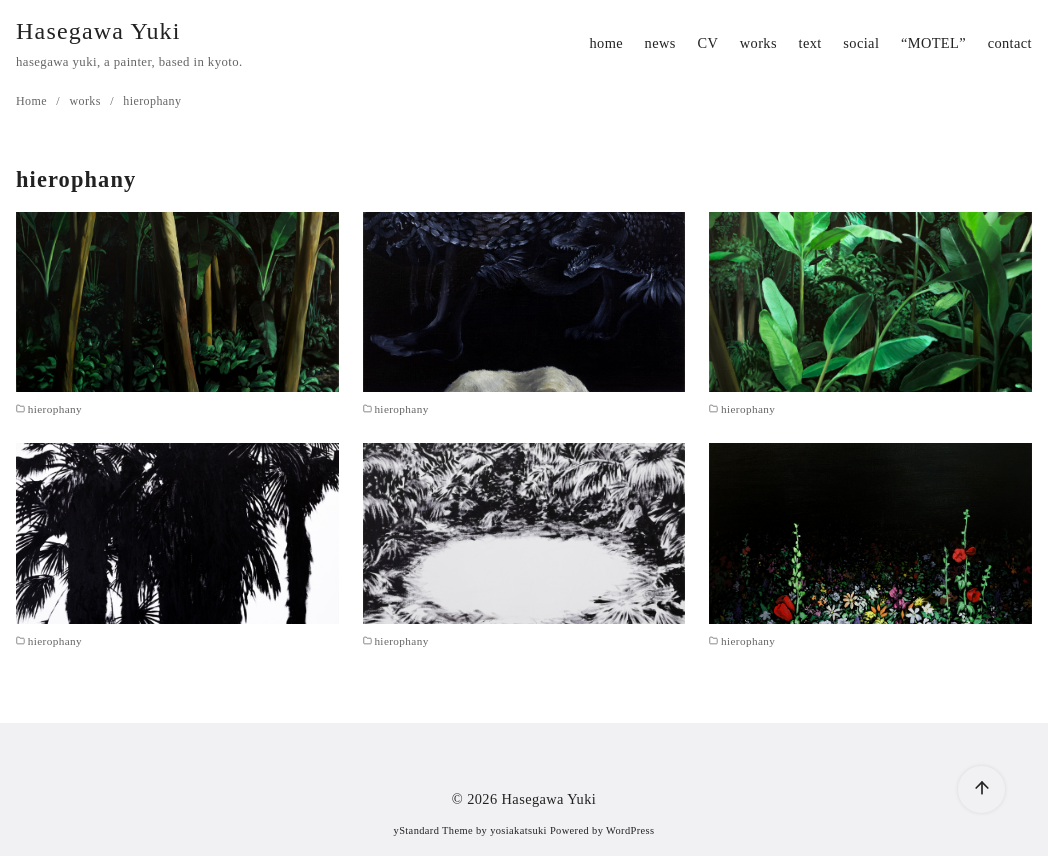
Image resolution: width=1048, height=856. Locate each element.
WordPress (630, 830)
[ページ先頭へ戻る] (981, 789)
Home (33, 101)
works (758, 43)
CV (707, 43)
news (660, 43)
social (861, 43)
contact (1010, 43)
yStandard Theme (433, 830)
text (810, 43)
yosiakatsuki (518, 830)
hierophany (152, 101)
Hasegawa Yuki (98, 31)
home (606, 43)
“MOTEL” (933, 43)
